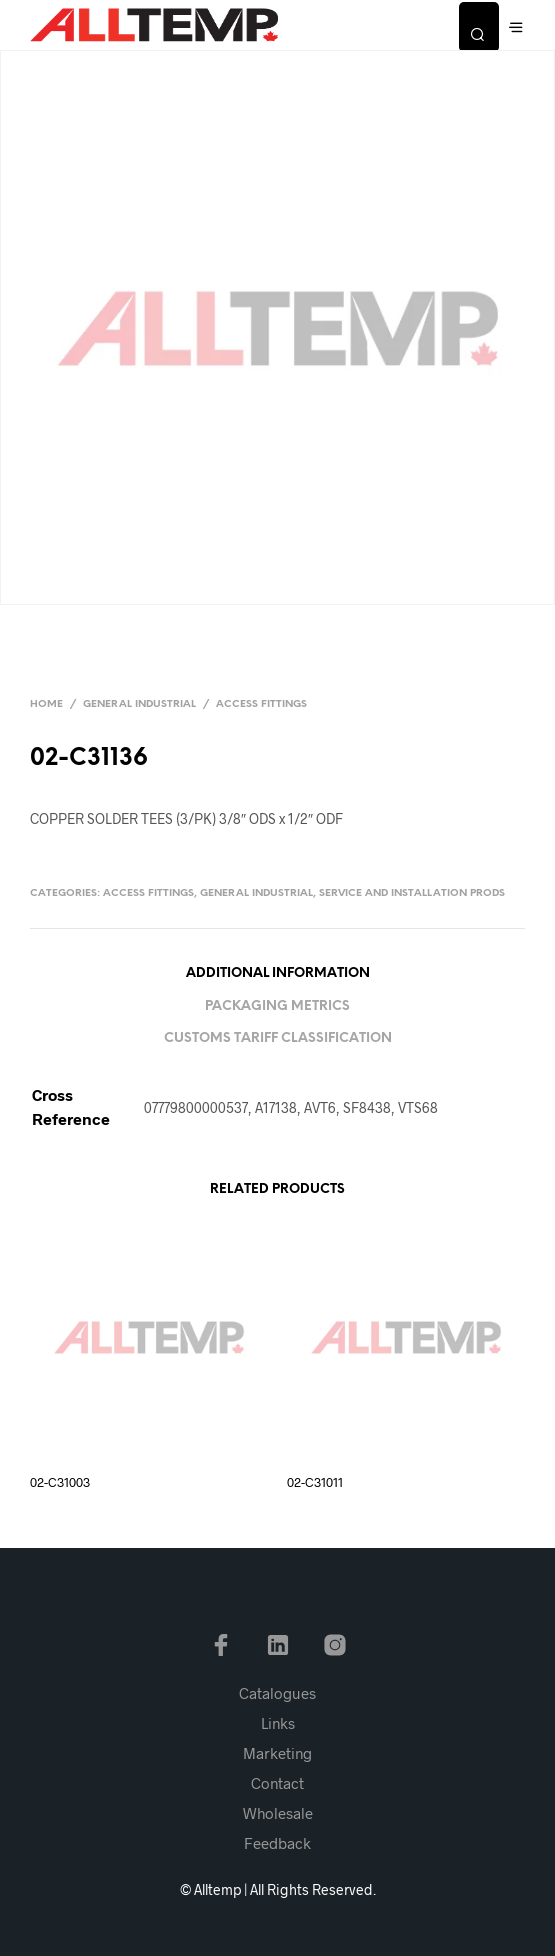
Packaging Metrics (277, 1006)
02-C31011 (315, 1482)
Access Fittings (261, 704)
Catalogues (277, 1693)
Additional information (278, 973)
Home (46, 704)
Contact (277, 1783)
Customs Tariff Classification (278, 1038)
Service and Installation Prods (412, 893)
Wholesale (278, 1813)
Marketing (277, 1753)
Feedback (277, 1843)
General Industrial (139, 704)
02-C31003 (60, 1482)
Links (278, 1723)
